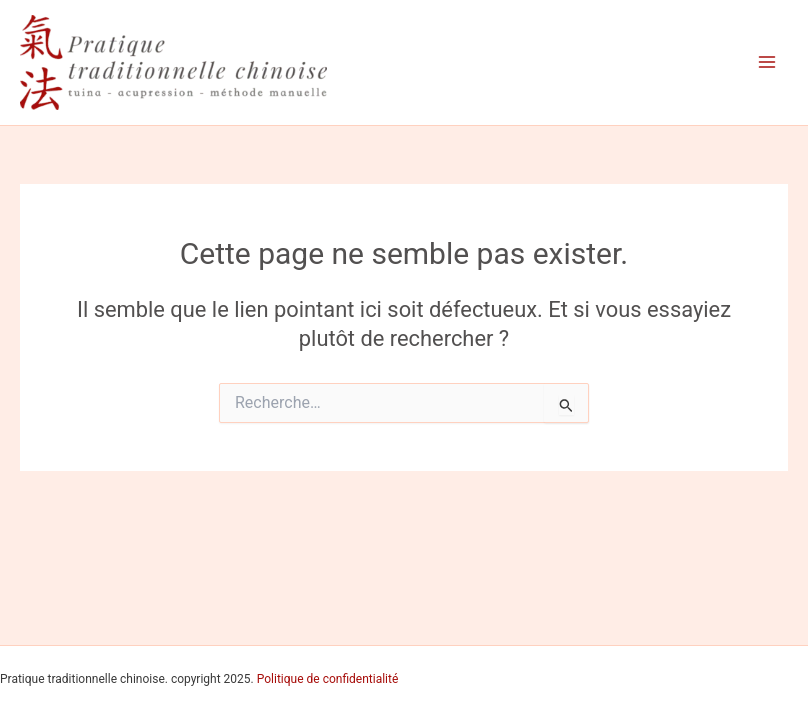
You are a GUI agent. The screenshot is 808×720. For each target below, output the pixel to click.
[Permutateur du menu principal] (767, 62)
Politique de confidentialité (328, 679)
